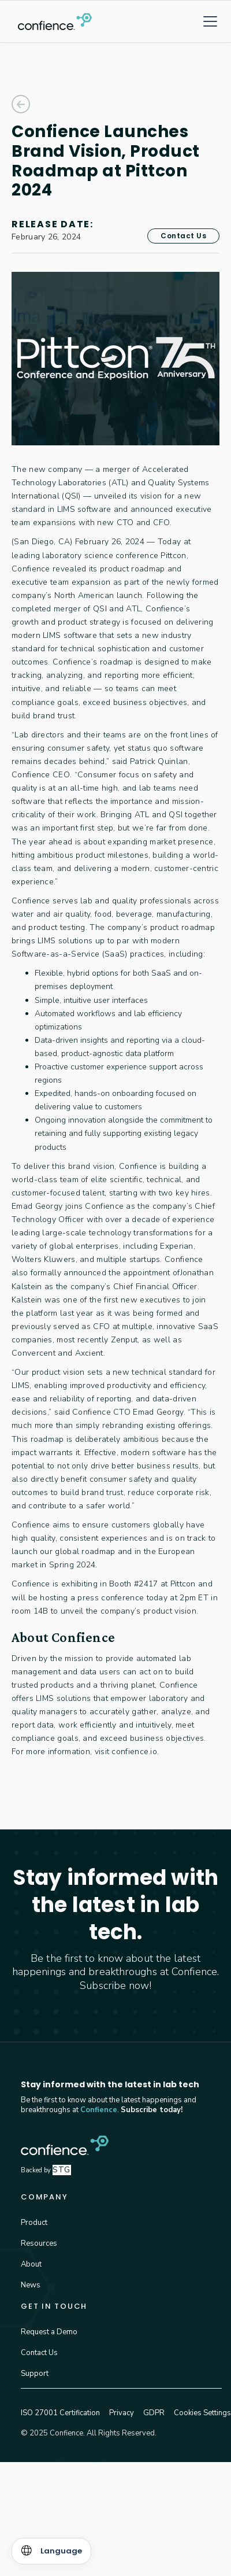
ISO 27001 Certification (60, 2413)
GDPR (154, 2413)
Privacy (121, 2413)
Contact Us (183, 236)
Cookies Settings (202, 2413)
